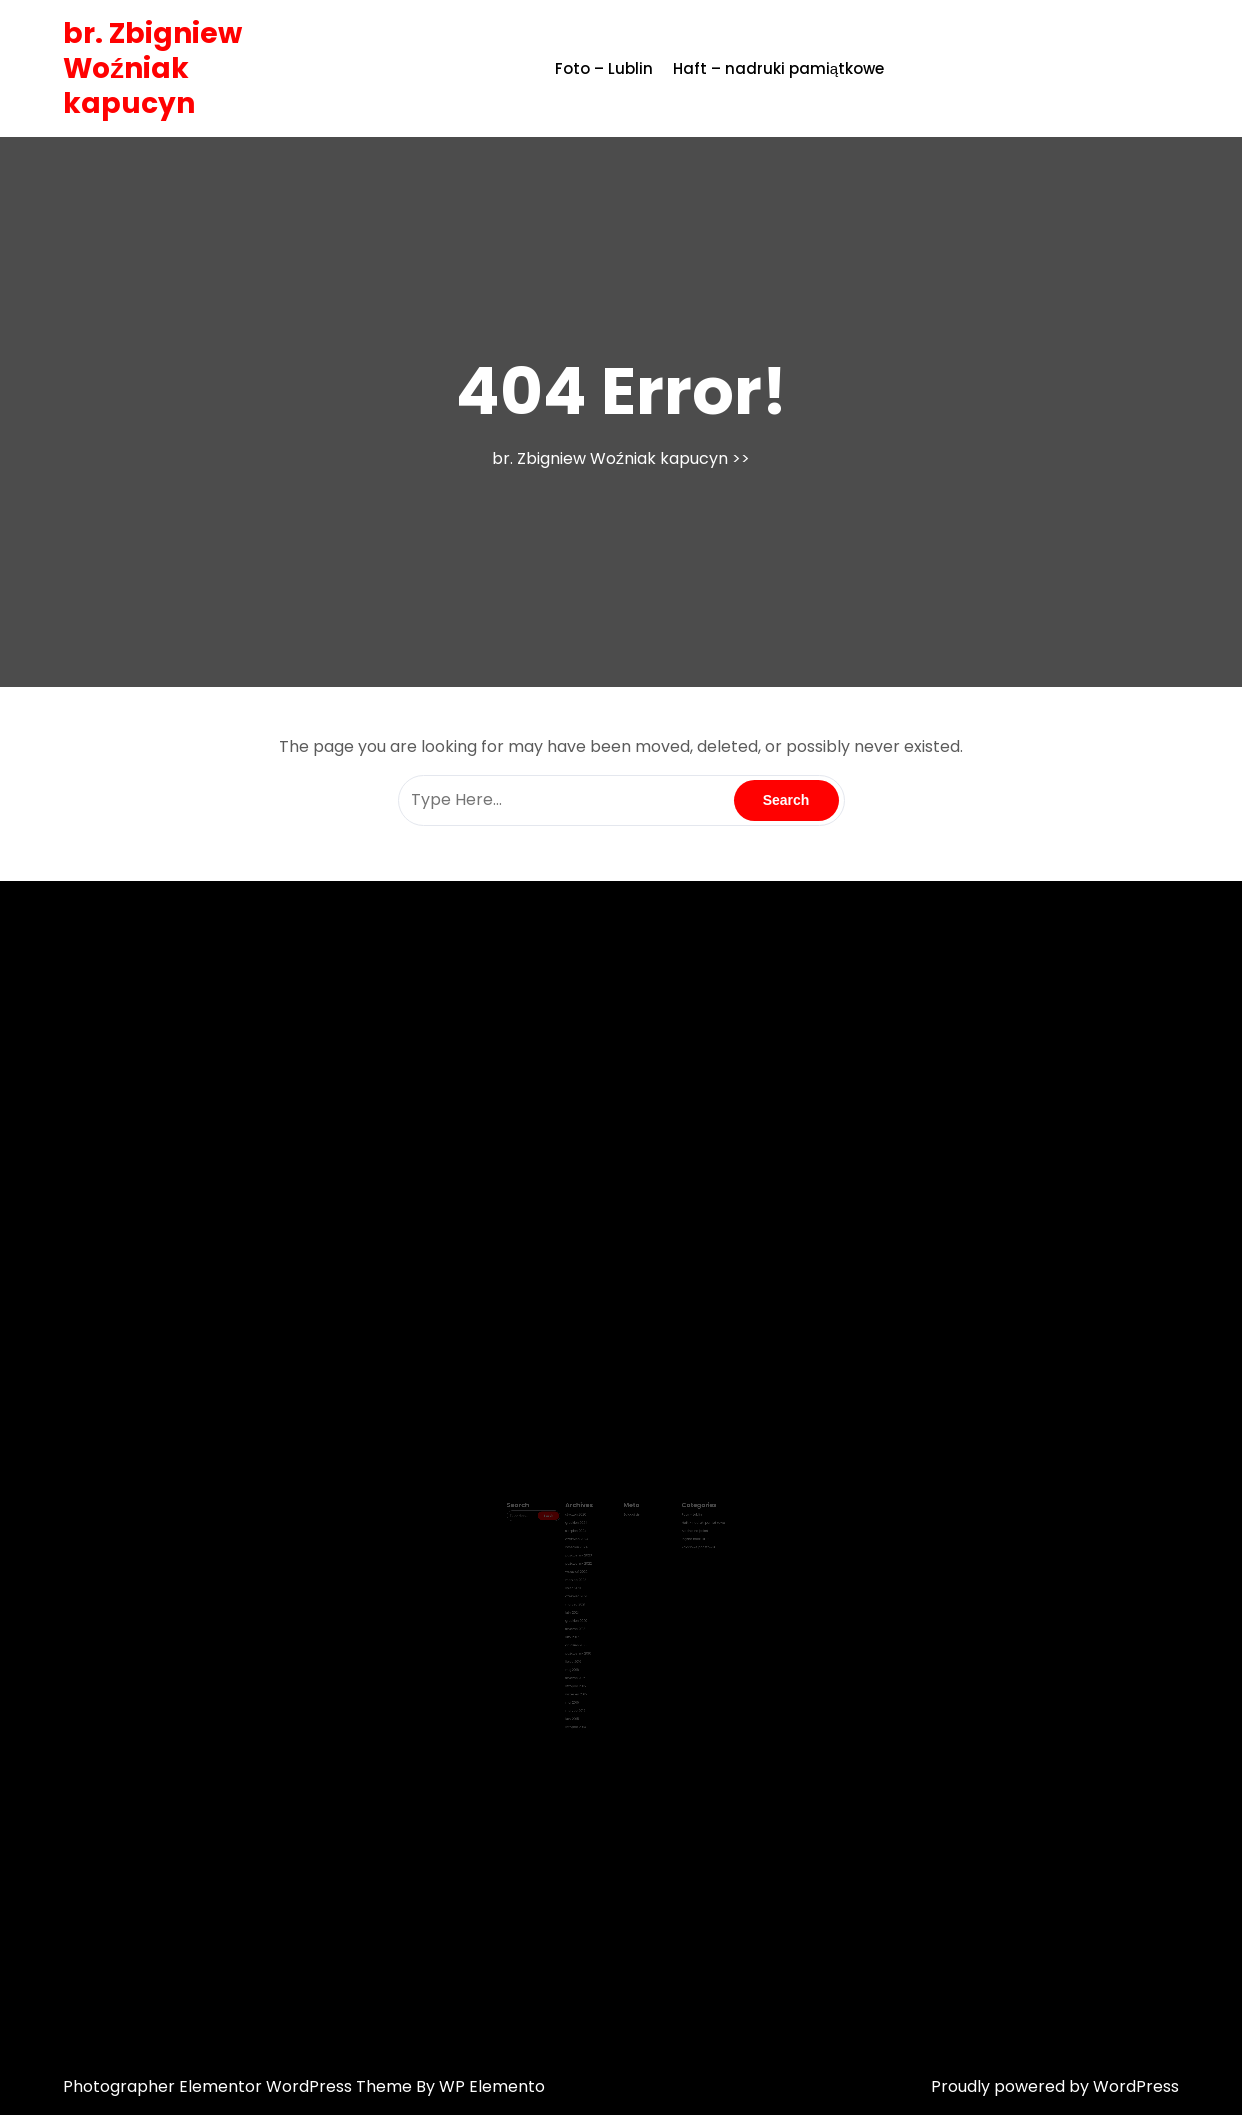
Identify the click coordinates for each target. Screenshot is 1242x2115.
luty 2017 (584, 1618)
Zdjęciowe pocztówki (679, 1550)
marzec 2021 (586, 1594)
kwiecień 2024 (587, 1550)
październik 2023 (589, 1557)
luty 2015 (584, 1680)
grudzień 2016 (587, 1624)
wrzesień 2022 (587, 1569)
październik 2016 (589, 1631)
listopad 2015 (587, 1655)
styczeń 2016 (586, 1649)
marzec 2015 (586, 1674)
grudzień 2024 (587, 1532)
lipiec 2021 (585, 1581)
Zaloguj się (629, 1526)
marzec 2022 (587, 1575)
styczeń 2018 (586, 1612)
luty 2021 (584, 1600)
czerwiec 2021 (587, 1587)
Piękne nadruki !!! (677, 1544)
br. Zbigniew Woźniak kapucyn (152, 68)
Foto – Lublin (604, 68)
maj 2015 (584, 1668)
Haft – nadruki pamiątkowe (778, 68)
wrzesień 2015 (587, 1662)
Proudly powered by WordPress (1055, 2086)
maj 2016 (584, 1643)
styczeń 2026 (587, 1526)
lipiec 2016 (585, 1637)
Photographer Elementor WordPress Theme (239, 2086)
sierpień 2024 (587, 1538)
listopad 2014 (587, 1686)
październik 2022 (589, 1563)
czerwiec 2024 (588, 1544)
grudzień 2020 (587, 1606)
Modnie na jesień (677, 1538)
